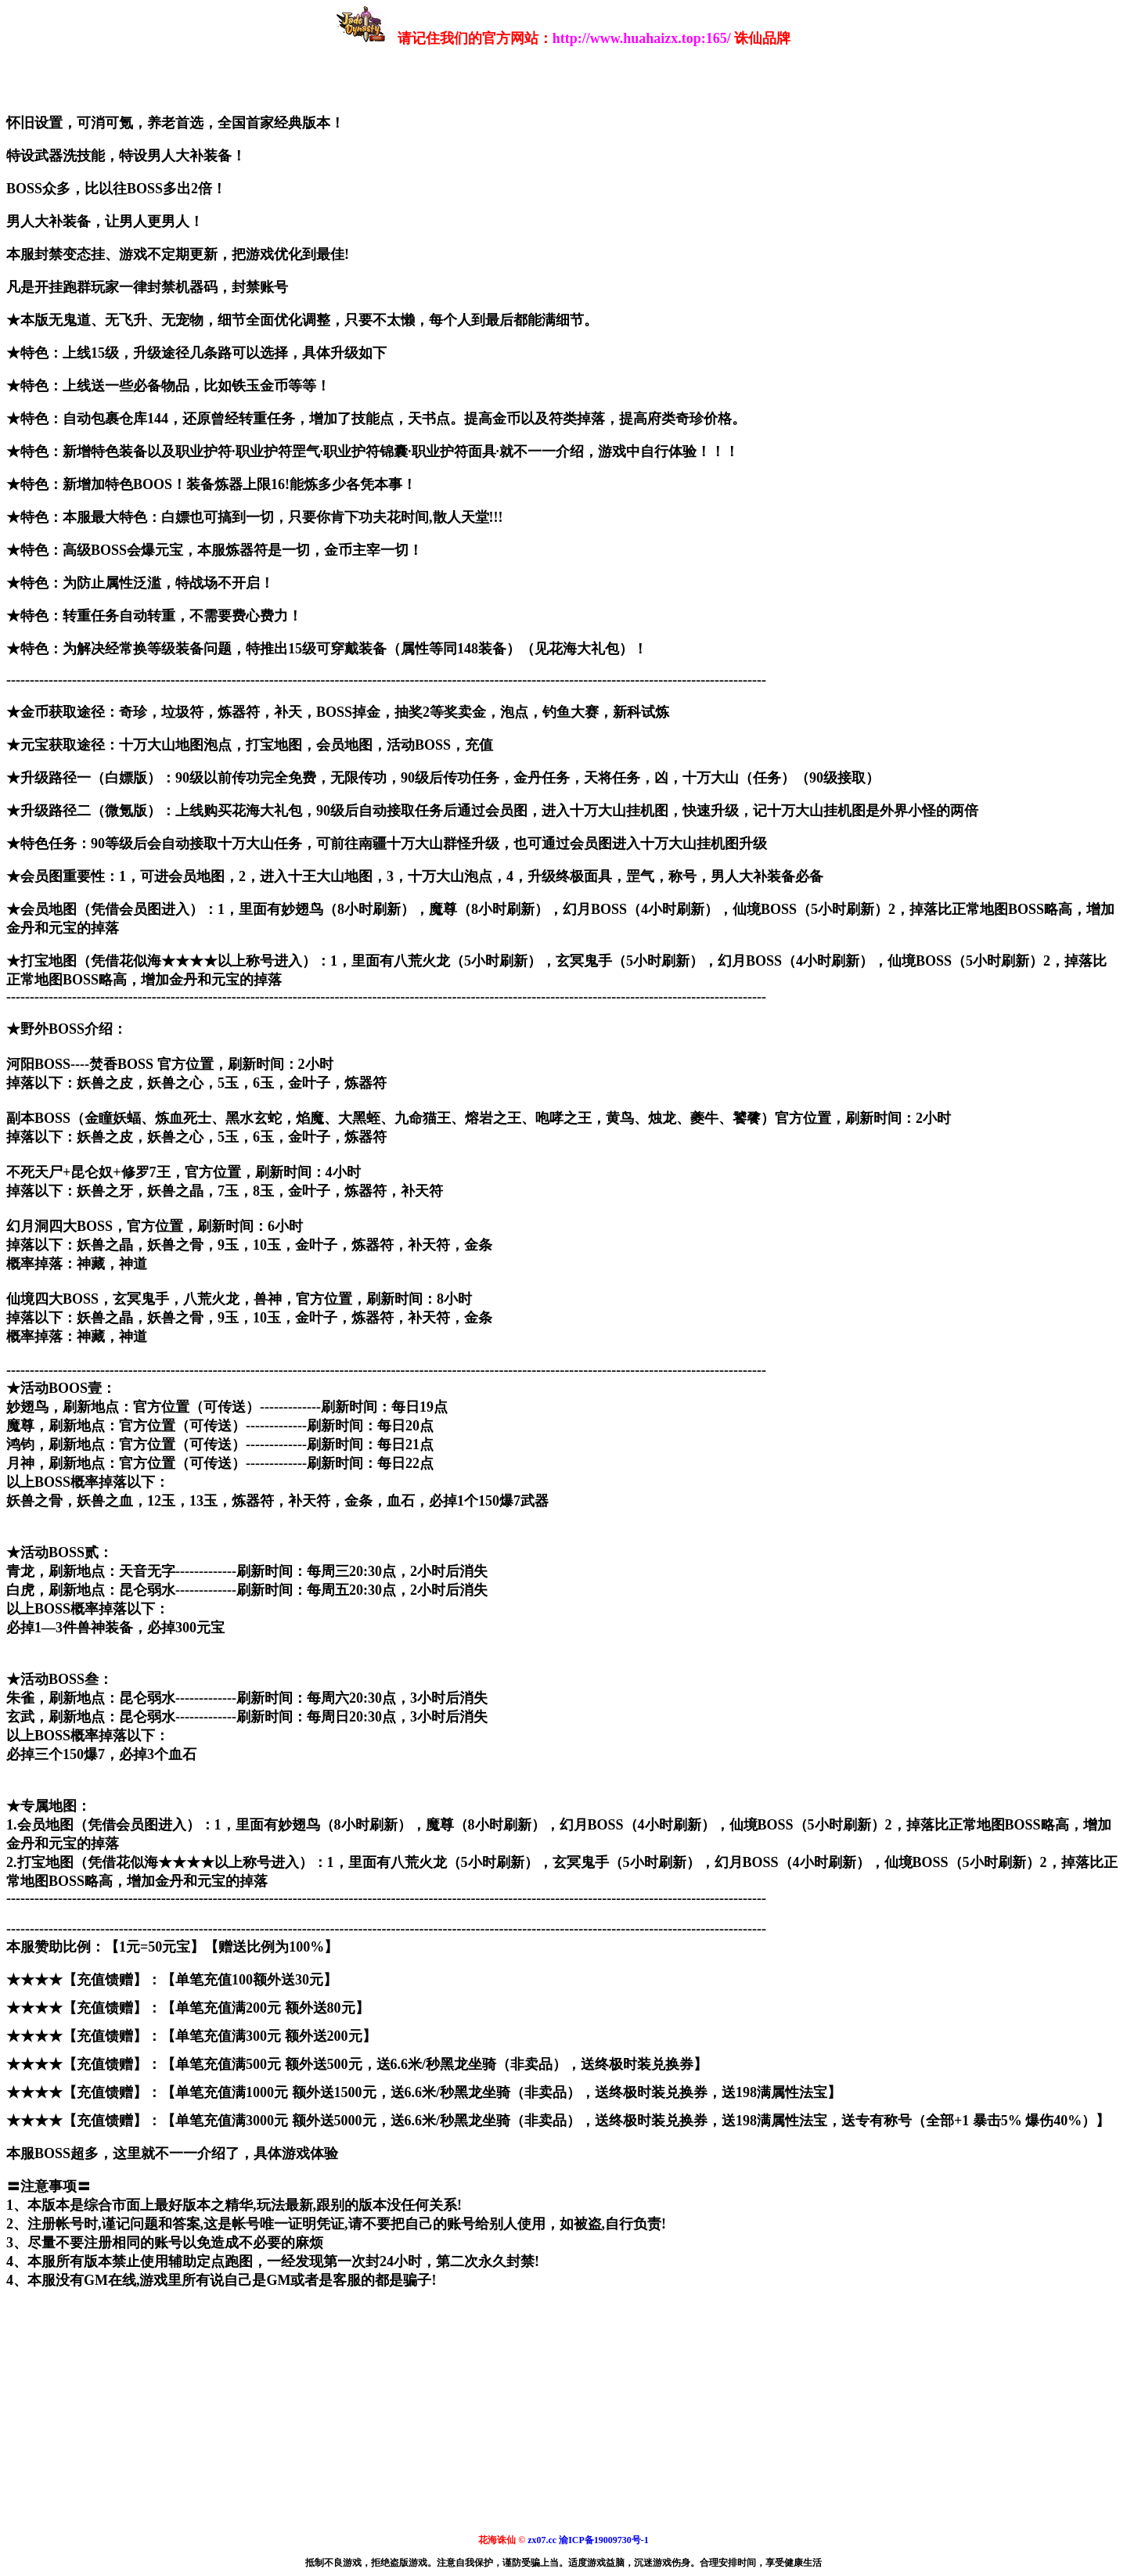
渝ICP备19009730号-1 (604, 2540)
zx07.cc (541, 2540)
